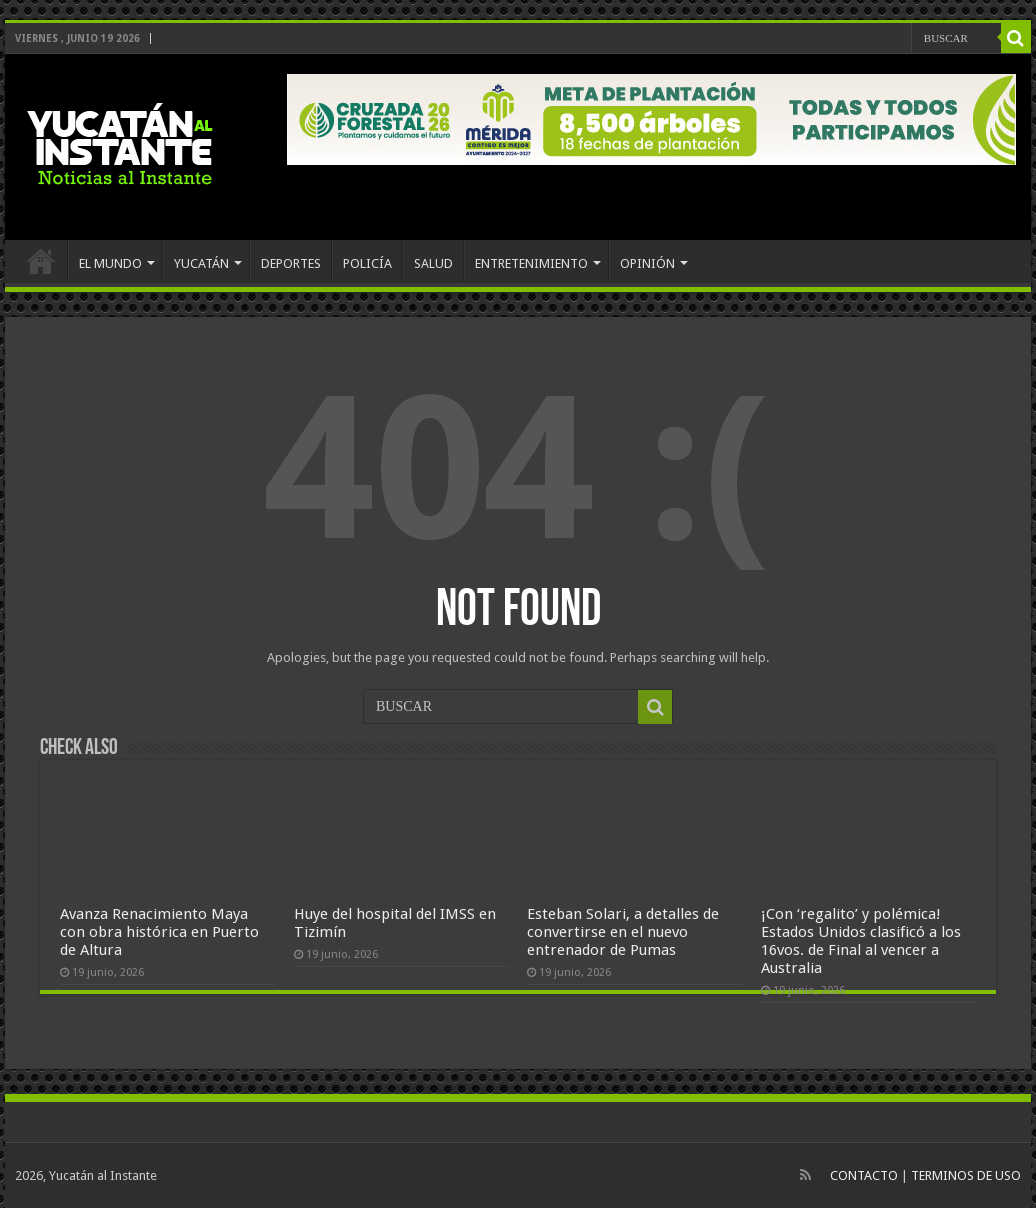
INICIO (41, 261)
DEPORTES (291, 263)
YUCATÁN (201, 263)
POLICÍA (367, 263)
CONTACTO (864, 1175)
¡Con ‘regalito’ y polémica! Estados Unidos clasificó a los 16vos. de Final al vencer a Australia (861, 941)
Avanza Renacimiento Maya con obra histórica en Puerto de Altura (159, 932)
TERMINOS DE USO (966, 1175)
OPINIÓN (647, 263)
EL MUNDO (110, 263)
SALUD (433, 263)
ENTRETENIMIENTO (531, 263)
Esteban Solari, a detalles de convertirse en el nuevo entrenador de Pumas (623, 932)
